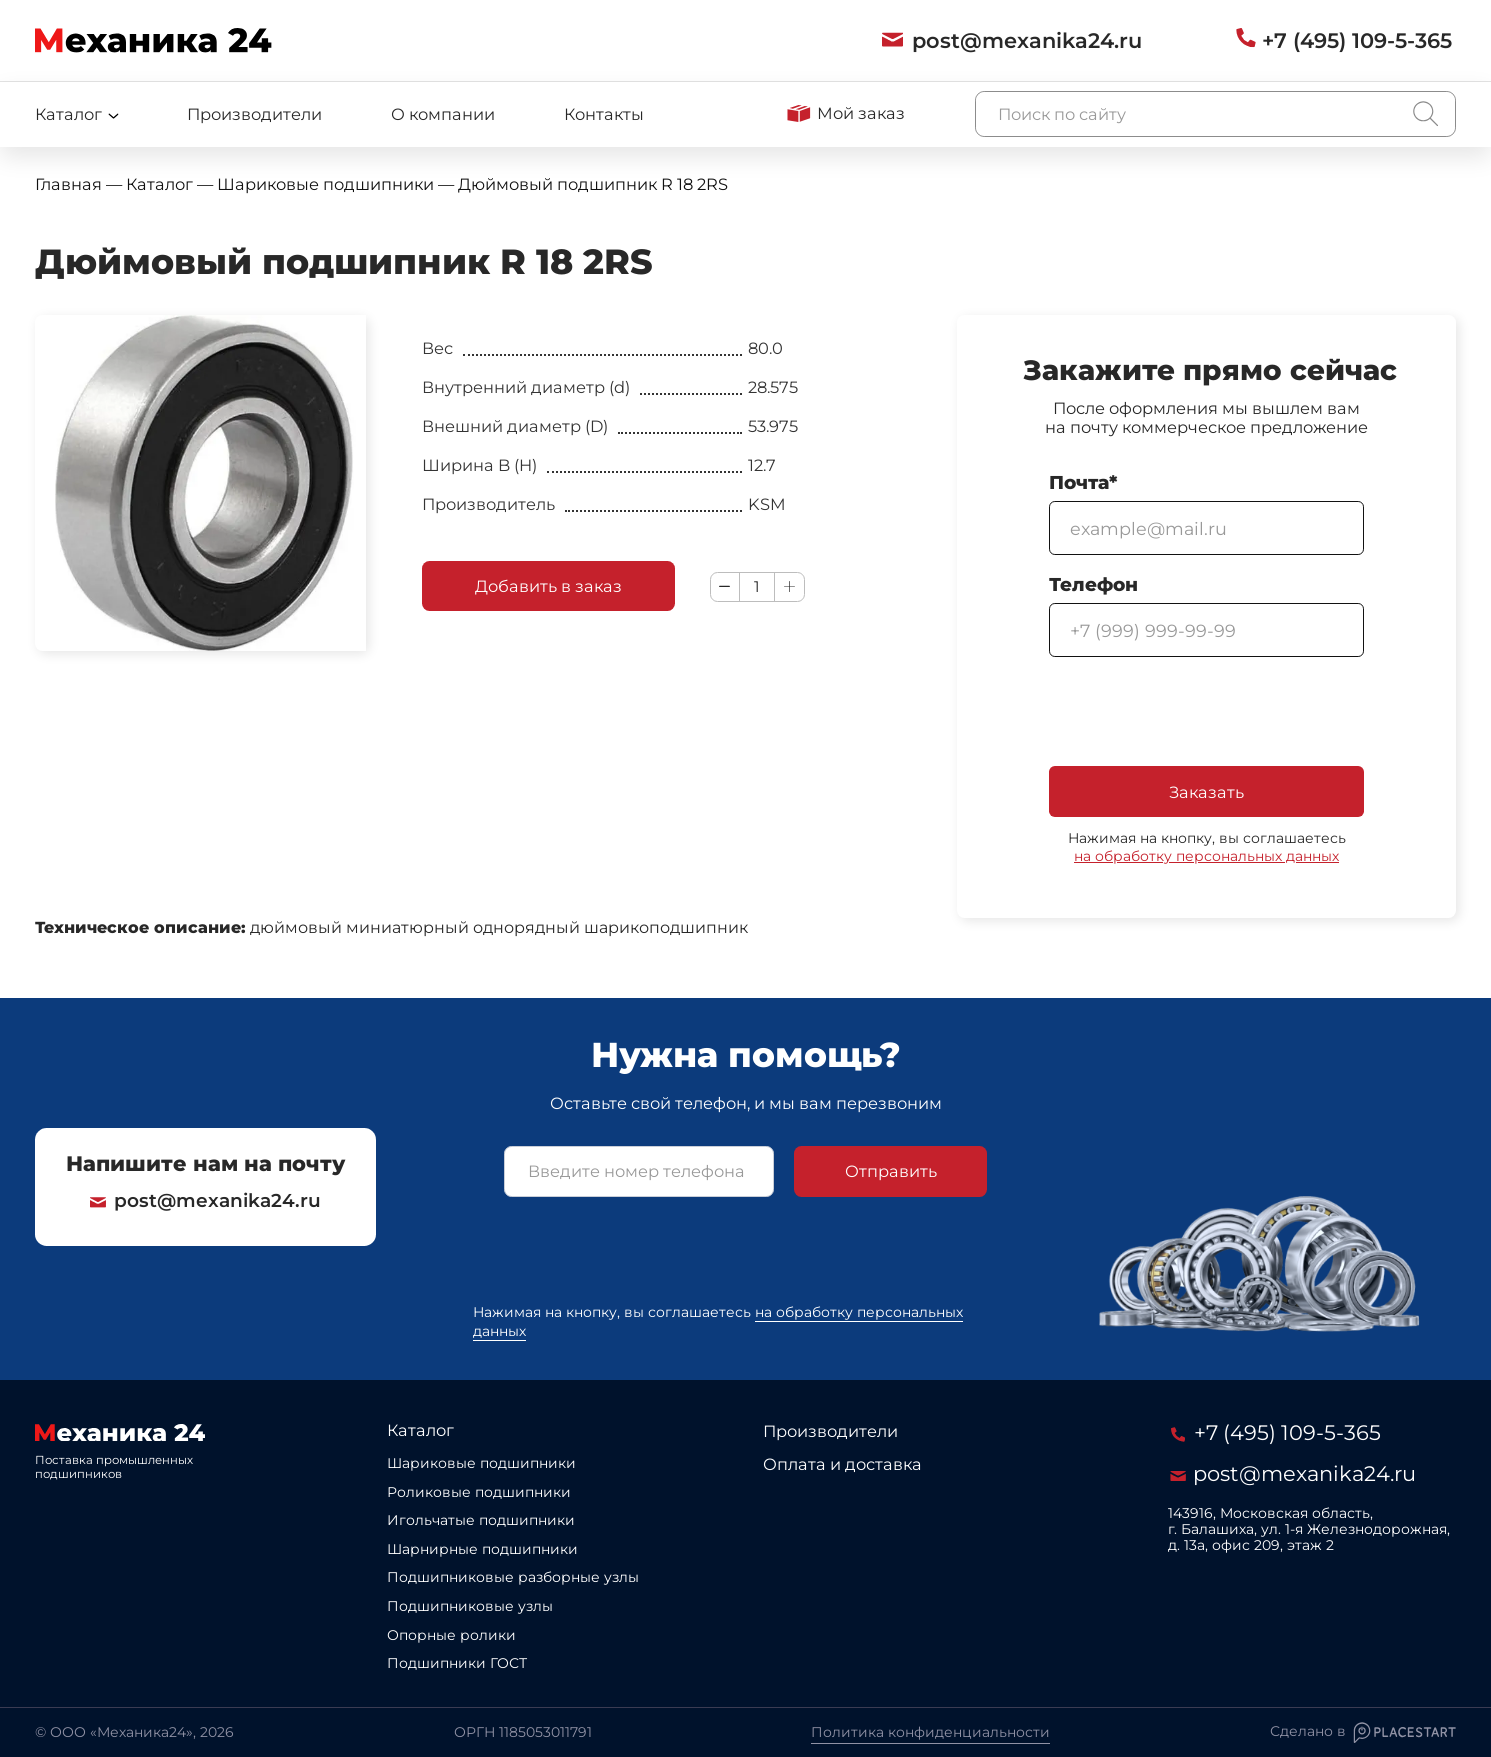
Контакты (604, 114)
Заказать (1206, 792)
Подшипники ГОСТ (457, 1663)
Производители (254, 114)
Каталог (420, 1430)
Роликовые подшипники (479, 1492)
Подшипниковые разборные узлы (513, 1577)
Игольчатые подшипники (481, 1520)
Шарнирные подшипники (482, 1549)
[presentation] (1201, 713)
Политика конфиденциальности (930, 1732)
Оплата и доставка (842, 1464)
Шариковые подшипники (481, 1463)
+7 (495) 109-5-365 (1276, 1432)
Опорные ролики (451, 1635)
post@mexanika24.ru (205, 1201)
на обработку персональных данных (1206, 856)
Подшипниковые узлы (470, 1606)
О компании (443, 114)
